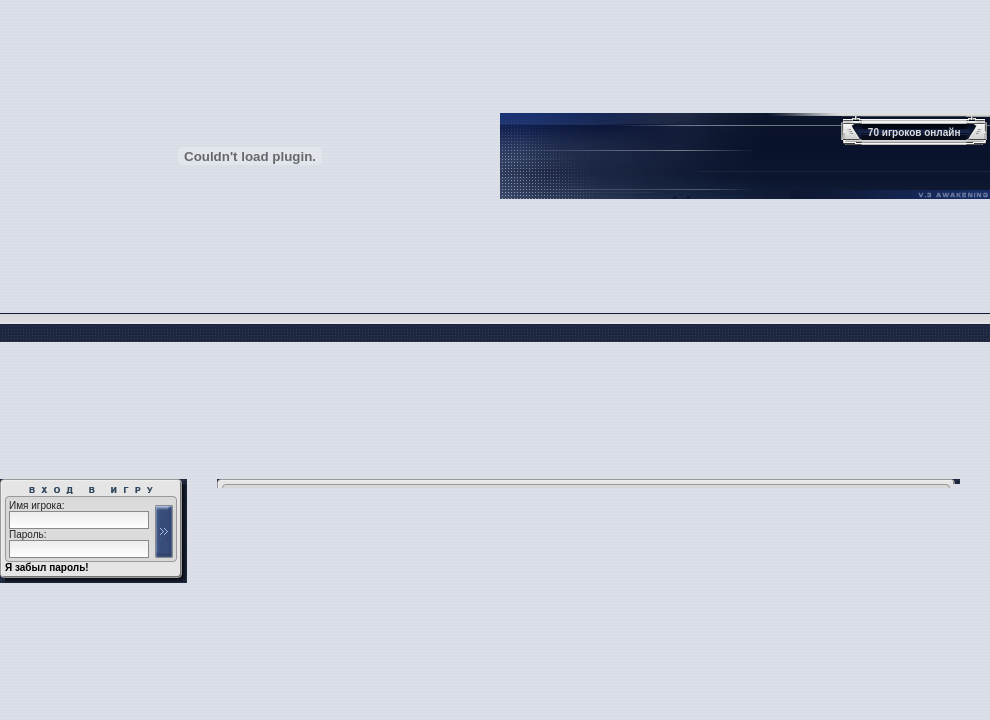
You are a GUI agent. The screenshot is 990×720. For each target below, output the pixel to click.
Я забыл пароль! (47, 567)
